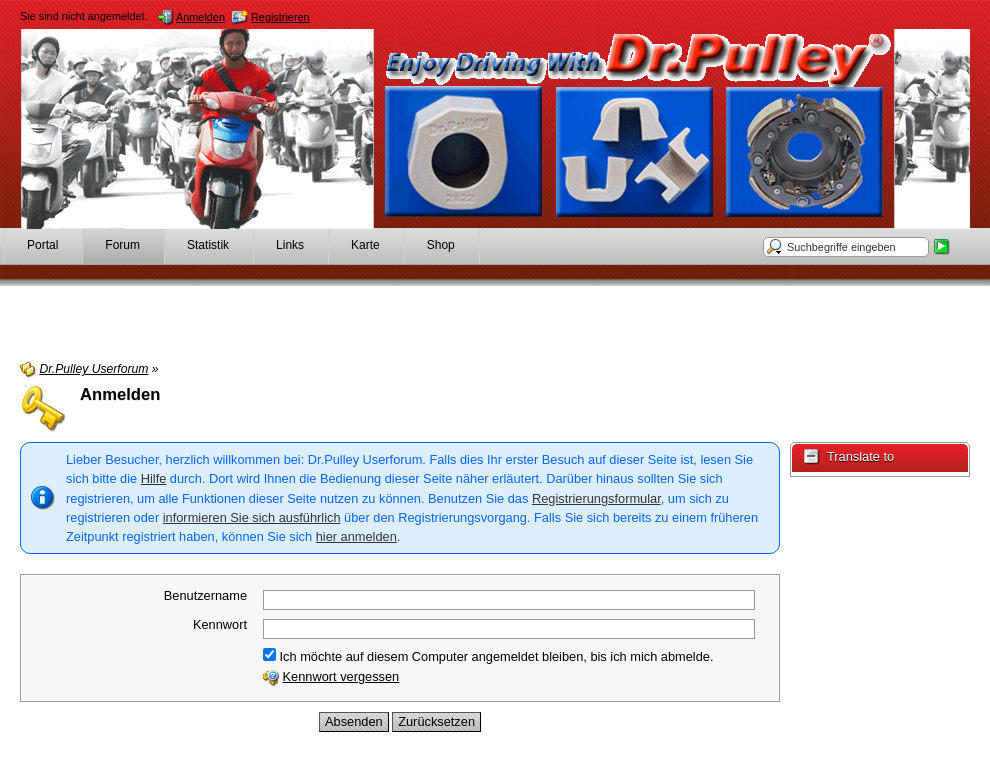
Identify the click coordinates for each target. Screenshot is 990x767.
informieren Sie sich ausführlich (252, 517)
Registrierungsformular (596, 498)
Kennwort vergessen (341, 676)
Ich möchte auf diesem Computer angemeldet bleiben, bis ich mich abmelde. (488, 656)
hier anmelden (356, 536)
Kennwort (220, 624)
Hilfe (154, 478)
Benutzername (205, 595)
